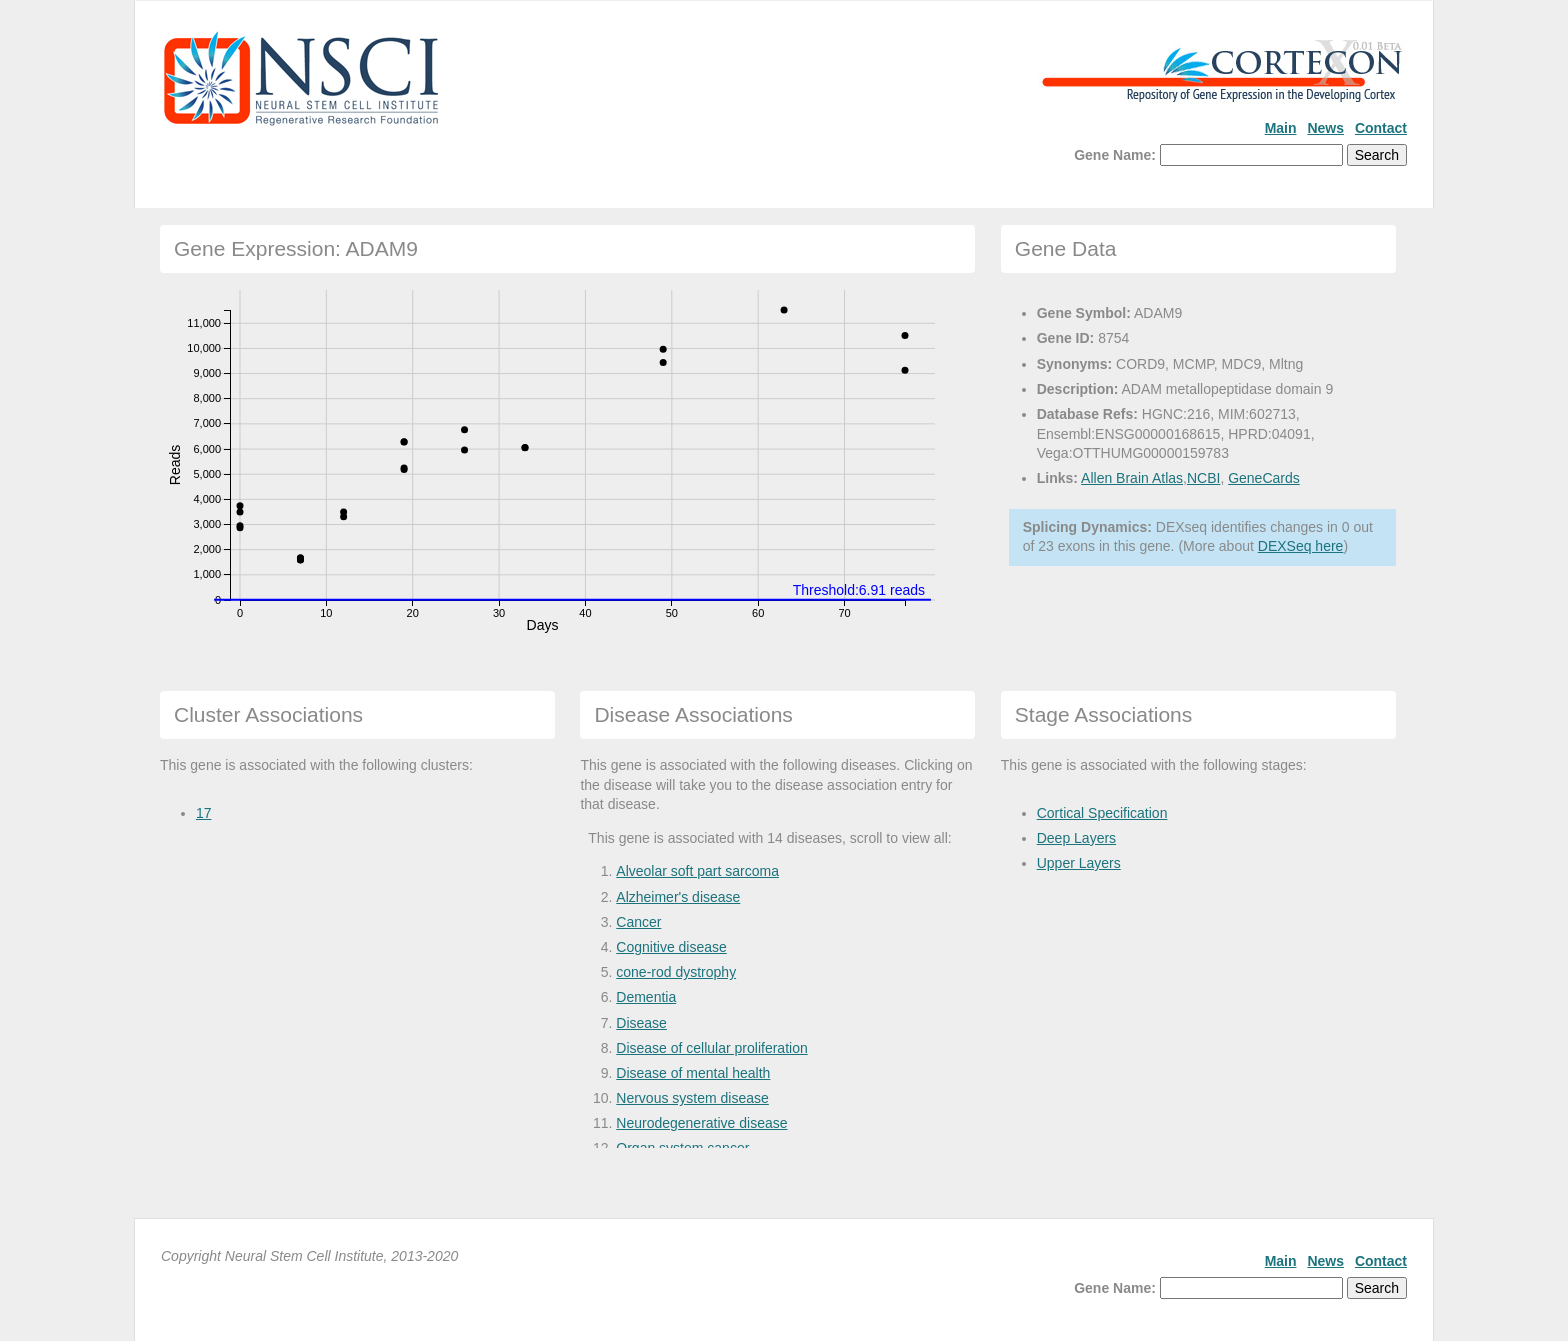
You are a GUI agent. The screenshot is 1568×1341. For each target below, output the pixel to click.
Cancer (638, 922)
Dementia (646, 997)
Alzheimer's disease (678, 897)
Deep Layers (1076, 838)
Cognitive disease (671, 947)
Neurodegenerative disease (701, 1123)
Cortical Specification (1102, 813)
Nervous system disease (692, 1098)
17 (204, 813)
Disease (641, 1023)
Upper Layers (1079, 863)
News (1325, 128)
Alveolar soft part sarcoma (697, 871)
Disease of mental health (693, 1073)
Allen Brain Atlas (1132, 478)
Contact (1381, 128)
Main (1281, 128)
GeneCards (1264, 478)
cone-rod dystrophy (676, 972)
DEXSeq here (1301, 546)
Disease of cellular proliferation (711, 1048)
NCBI (1203, 478)
